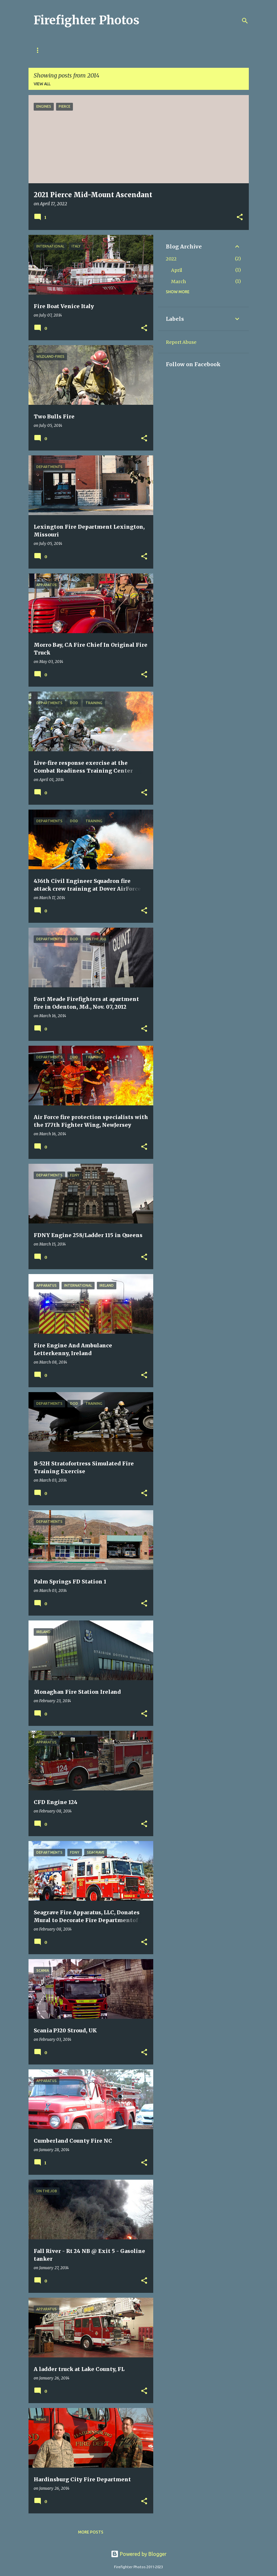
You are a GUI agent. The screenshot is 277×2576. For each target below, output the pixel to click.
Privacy (42, 50)
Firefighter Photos (86, 20)
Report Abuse (181, 342)
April (176, 270)
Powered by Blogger (139, 2554)
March (178, 281)
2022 (171, 259)
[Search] (245, 21)
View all (42, 84)
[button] (240, 217)
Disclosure (77, 50)
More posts (90, 2532)
